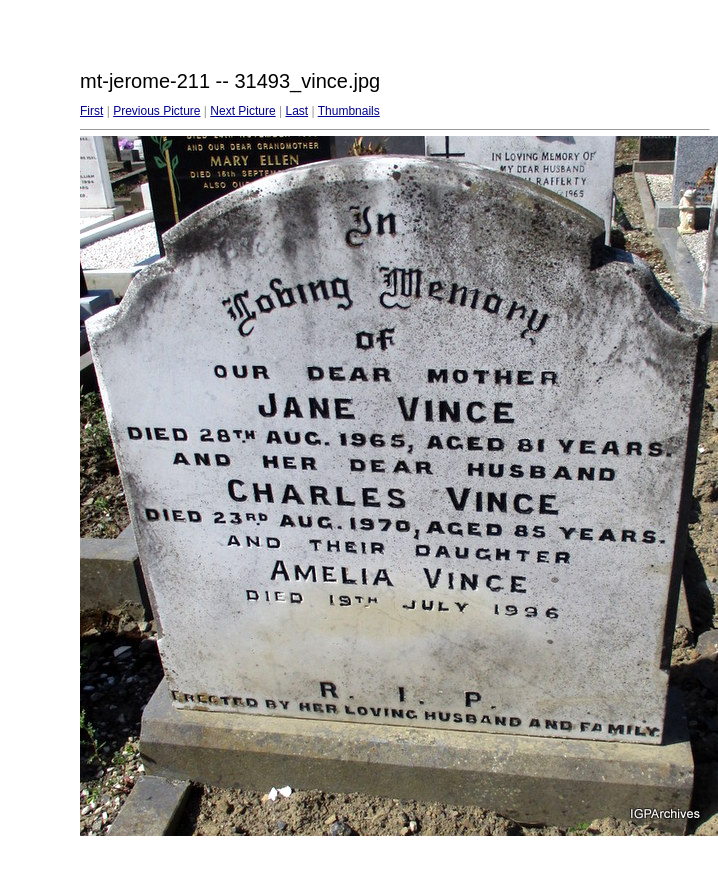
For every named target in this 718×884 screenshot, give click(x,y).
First (91, 111)
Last (296, 111)
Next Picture (242, 111)
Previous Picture (156, 111)
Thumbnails (349, 111)
